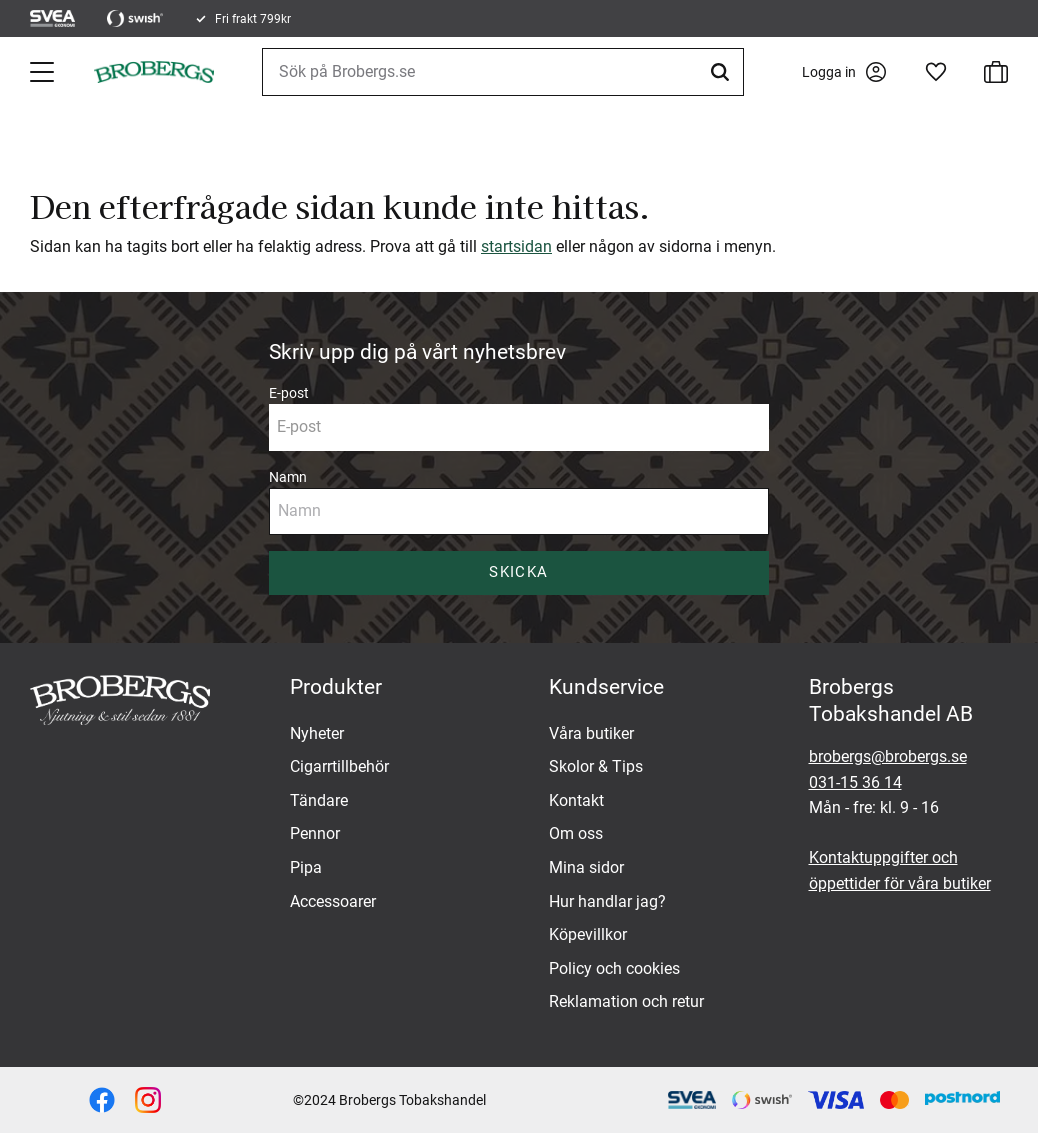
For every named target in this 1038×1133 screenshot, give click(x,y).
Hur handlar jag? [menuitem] (607, 901)
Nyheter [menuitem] (317, 733)
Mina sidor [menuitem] (586, 867)
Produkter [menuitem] (336, 687)
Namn (288, 477)
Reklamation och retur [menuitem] (626, 1001)
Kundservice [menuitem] (606, 687)
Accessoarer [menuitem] (333, 901)
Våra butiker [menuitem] (591, 733)
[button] (44, 72)
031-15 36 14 (855, 782)
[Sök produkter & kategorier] (503, 72)
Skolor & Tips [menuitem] (596, 766)
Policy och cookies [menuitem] (614, 968)
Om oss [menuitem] (576, 833)
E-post (289, 393)
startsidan (516, 246)
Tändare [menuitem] (319, 800)
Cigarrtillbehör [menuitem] (339, 766)
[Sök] (723, 72)
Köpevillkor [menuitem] (588, 934)
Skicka (518, 572)
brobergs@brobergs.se (888, 756)
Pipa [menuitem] (306, 867)
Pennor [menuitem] (315, 833)
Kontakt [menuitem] (576, 800)
